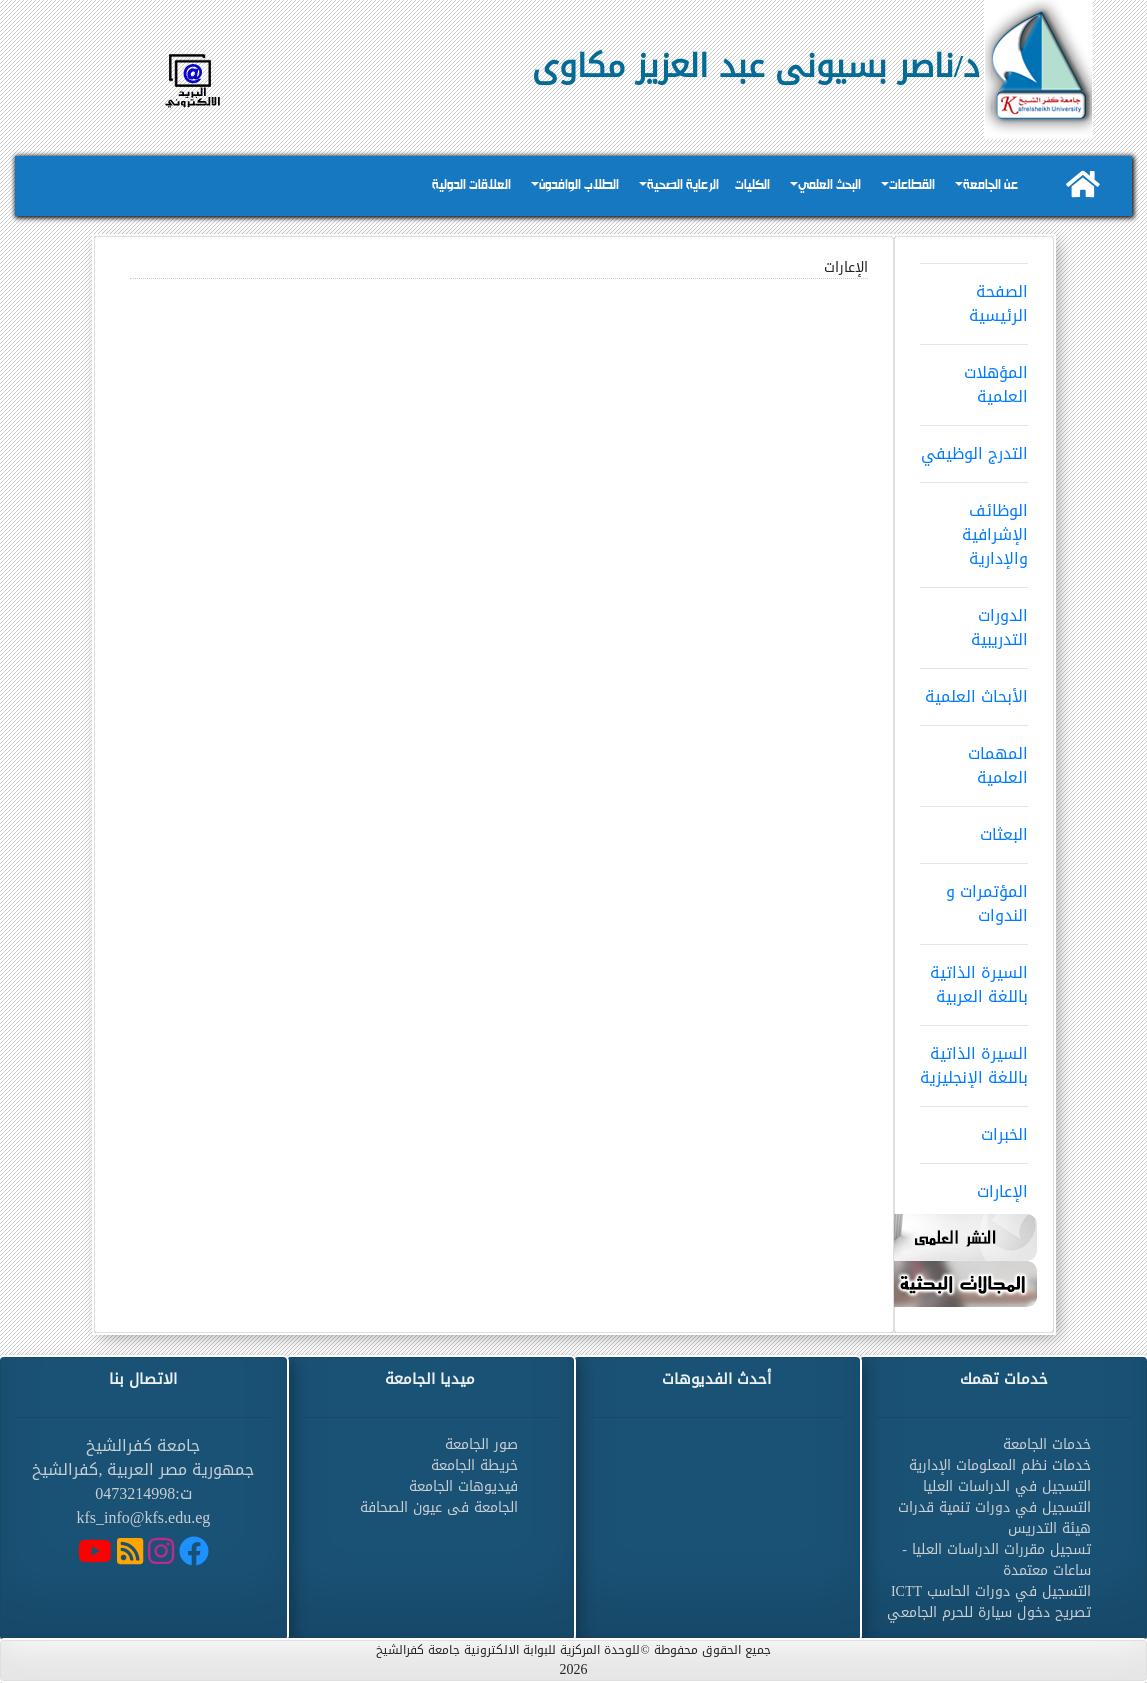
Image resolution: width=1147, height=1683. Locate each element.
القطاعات (912, 185)
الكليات (752, 185)
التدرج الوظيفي (974, 447)
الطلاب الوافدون (579, 185)
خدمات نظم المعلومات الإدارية (1000, 1465)
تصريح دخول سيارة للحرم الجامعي (989, 1612)
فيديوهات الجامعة (463, 1486)
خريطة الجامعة (474, 1465)
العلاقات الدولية (471, 185)
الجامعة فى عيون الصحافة (439, 1507)
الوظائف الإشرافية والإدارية (974, 528)
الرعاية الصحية (683, 185)
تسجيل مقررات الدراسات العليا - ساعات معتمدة (996, 1560)
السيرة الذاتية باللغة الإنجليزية (974, 1059)
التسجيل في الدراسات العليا (1007, 1486)
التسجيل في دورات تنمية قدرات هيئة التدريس (994, 1518)
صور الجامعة (481, 1444)
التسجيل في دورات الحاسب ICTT (991, 1591)
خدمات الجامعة (1047, 1444)
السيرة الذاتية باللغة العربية (974, 978)
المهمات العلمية (974, 759)
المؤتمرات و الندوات (974, 897)
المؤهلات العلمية (974, 378)
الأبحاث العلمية (974, 690)
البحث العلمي (829, 185)
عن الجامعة (990, 185)
